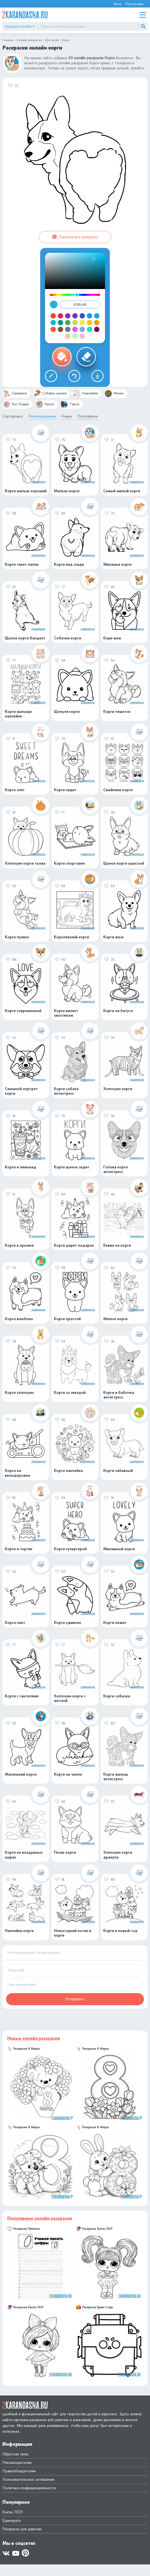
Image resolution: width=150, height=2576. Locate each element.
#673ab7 (75, 315)
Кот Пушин (15, 404)
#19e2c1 (89, 329)
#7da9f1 (82, 329)
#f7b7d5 (82, 336)
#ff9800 (96, 322)
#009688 (60, 322)
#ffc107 (89, 322)
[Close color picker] (54, 304)
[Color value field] (80, 304)
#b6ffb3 (75, 336)
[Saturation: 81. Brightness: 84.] (93, 258)
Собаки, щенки (50, 393)
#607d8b (67, 329)
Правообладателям (19, 2471)
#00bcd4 (53, 322)
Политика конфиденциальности (29, 2488)
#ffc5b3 (67, 336)
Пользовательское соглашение (28, 2479)
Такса (69, 404)
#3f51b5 (82, 315)
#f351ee (75, 329)
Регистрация (134, 4)
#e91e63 (60, 315)
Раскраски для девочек (22, 2529)
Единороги (11, 2520)
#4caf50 (67, 322)
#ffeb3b (82, 322)
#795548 (60, 329)
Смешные (14, 393)
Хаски (44, 404)
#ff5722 (53, 329)
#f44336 (53, 315)
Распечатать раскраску (75, 237)
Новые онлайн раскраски (33, 2038)
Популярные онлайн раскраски (39, 2218)
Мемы (114, 393)
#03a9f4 (96, 315)
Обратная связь (15, 2454)
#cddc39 (75, 322)
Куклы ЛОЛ (12, 2512)
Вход (117, 4)
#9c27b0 (67, 315)
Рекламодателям (17, 2462)
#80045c (96, 329)
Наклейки (85, 393)
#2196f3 (89, 315)
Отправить (74, 1999)
